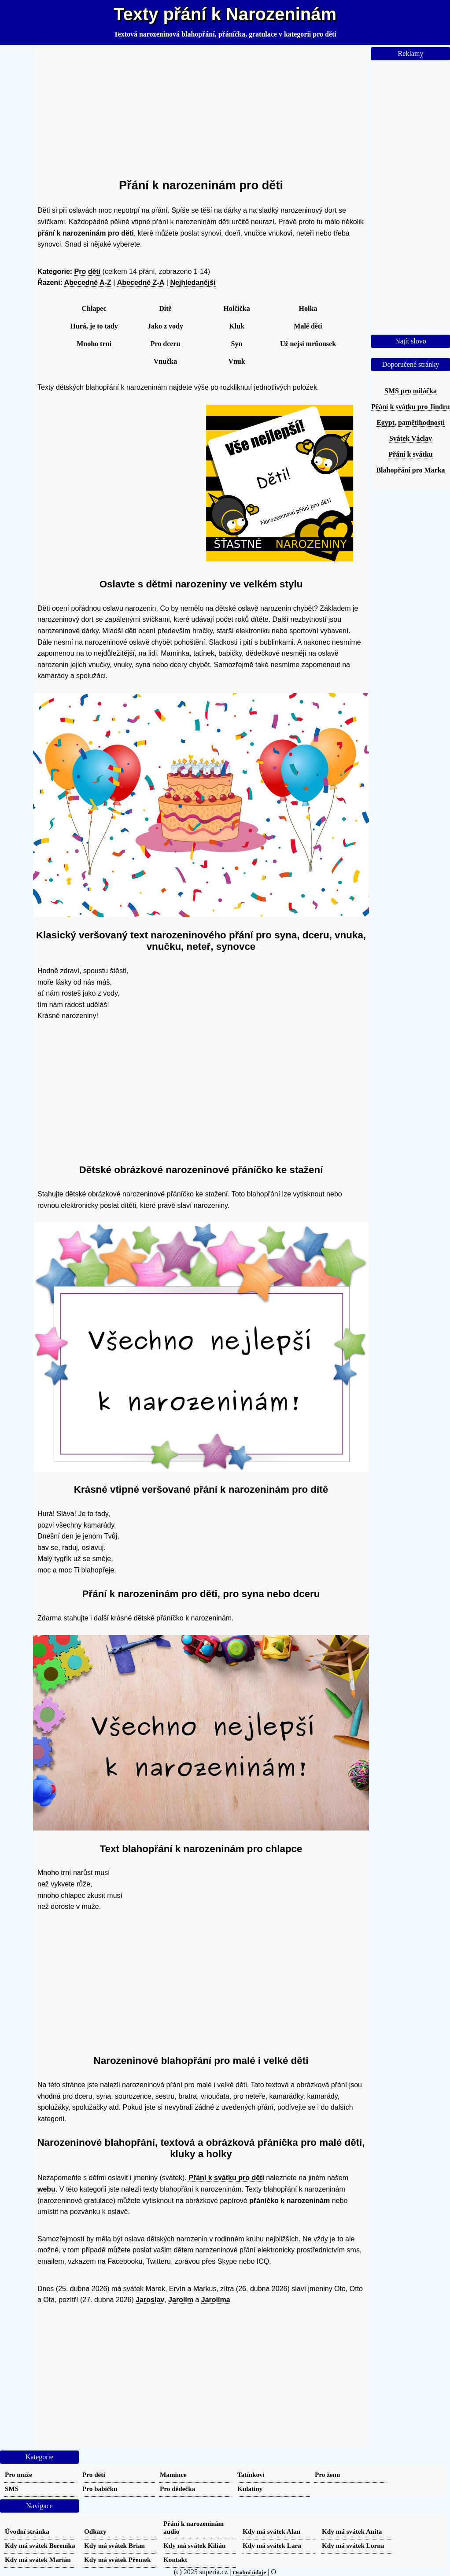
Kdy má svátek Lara (272, 2545)
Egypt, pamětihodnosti (410, 422)
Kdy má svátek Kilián (194, 2545)
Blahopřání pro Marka (410, 470)
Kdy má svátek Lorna (353, 2545)
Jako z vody (165, 326)
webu (46, 2189)
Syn (237, 343)
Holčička (236, 308)
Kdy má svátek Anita (352, 2531)
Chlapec (94, 308)
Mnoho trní (94, 343)
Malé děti (308, 326)
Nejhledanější (192, 282)
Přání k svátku (410, 454)
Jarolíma (215, 2299)
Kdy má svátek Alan (271, 2531)
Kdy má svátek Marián (38, 2559)
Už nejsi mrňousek (308, 343)
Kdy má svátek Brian (114, 2545)
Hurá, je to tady (94, 326)
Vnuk (236, 361)
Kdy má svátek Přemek (117, 2559)
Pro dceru (166, 343)
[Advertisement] (201, 108)
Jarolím (180, 2299)
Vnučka (165, 361)
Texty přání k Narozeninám (225, 14)
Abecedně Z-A (141, 282)
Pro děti (87, 271)
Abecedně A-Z (87, 282)
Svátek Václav (410, 438)
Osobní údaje (249, 2572)
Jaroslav (150, 2299)
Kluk (236, 326)
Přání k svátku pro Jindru (410, 406)
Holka (308, 308)
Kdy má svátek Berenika (40, 2545)
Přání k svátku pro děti (226, 2177)
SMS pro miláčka (410, 391)
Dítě (165, 308)
